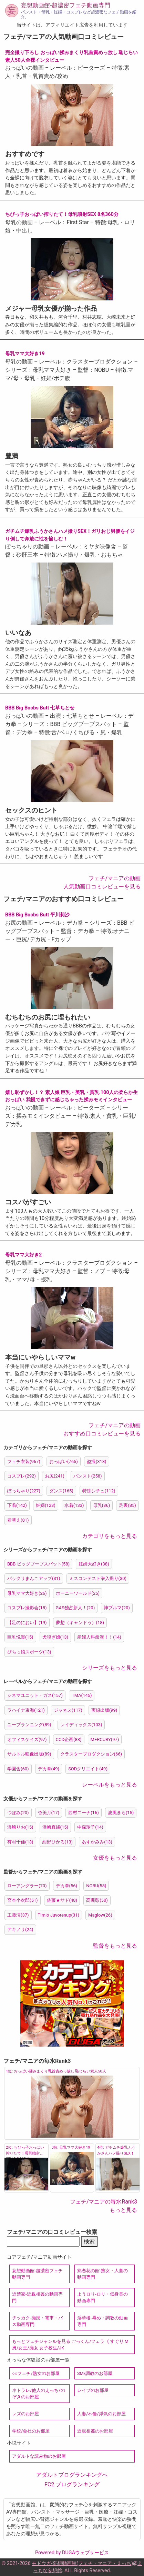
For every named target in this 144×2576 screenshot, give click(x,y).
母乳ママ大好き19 (25, 354)
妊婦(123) (45, 1505)
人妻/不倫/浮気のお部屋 (101, 2413)
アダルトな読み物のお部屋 (39, 2456)
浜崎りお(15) (20, 1827)
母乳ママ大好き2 (23, 1255)
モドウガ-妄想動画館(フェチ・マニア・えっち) (82, 2563)
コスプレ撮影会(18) (27, 1607)
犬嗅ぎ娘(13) (55, 1637)
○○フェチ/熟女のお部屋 (36, 2373)
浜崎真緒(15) (55, 1827)
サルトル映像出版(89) (29, 1754)
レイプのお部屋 (93, 2390)
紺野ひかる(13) (57, 1841)
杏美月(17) (49, 1812)
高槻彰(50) (97, 1900)
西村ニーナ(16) (83, 1812)
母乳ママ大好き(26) (27, 1593)
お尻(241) (54, 1476)
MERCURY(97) (105, 1739)
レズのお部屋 (25, 2413)
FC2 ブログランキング (72, 2484)
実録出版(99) (104, 1710)
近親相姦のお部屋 (95, 2431)
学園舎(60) (18, 1768)
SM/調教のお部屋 (94, 2373)
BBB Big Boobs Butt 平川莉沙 (37, 915)
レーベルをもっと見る (109, 1784)
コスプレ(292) (21, 1476)
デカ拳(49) (49, 1768)
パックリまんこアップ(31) (33, 1578)
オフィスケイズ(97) (27, 1739)
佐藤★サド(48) (62, 1900)
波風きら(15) (121, 1812)
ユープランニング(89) (29, 1724)
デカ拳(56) (67, 1885)
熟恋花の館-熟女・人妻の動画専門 (102, 2274)
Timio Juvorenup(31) (59, 1915)
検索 (89, 2241)
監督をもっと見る (115, 1945)
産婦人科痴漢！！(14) (99, 1637)
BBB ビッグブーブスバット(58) (38, 1564)
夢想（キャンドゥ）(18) (80, 1622)
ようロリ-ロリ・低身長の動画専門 (102, 2297)
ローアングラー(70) (27, 1885)
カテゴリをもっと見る (109, 1536)
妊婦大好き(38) (94, 1564)
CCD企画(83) (69, 1739)
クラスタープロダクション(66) (91, 1754)
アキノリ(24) (20, 1929)
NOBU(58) (96, 1885)
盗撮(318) (96, 1461)
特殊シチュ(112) (98, 1490)
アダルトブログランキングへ (72, 2474)
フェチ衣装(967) (23, 1461)
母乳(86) (101, 1505)
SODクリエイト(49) (87, 1768)
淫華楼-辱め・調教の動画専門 (102, 2321)
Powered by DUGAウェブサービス (72, 2553)
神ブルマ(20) (117, 1607)
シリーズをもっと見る (109, 1667)
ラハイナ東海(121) (26, 1710)
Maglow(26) (100, 1915)
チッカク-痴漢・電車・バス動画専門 (37, 2321)
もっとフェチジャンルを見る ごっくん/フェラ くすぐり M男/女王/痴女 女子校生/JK (70, 2344)
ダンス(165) (61, 1490)
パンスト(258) (87, 1476)
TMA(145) (82, 1695)
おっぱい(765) (63, 1461)
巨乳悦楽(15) (20, 1637)
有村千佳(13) (20, 1841)
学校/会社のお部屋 (31, 2431)
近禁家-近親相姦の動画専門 (37, 2297)
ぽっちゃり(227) (23, 1490)
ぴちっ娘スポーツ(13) (29, 1651)
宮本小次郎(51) (22, 1900)
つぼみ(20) (18, 1812)
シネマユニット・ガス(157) (35, 1695)
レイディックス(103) (81, 1724)
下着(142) (17, 1505)
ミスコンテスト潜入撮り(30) (98, 1578)
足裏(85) (127, 1505)
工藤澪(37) (18, 1915)
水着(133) (74, 1505)
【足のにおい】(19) (27, 1622)
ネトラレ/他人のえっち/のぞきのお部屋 (38, 2393)
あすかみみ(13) (97, 1841)
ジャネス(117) (68, 1710)
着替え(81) (18, 1520)
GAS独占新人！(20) (75, 1607)
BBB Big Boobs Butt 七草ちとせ (39, 708)
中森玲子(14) (90, 1827)
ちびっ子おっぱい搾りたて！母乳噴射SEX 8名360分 (62, 214)
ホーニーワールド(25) (78, 1593)
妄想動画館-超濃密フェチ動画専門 (65, 5)
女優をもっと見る (115, 1857)
